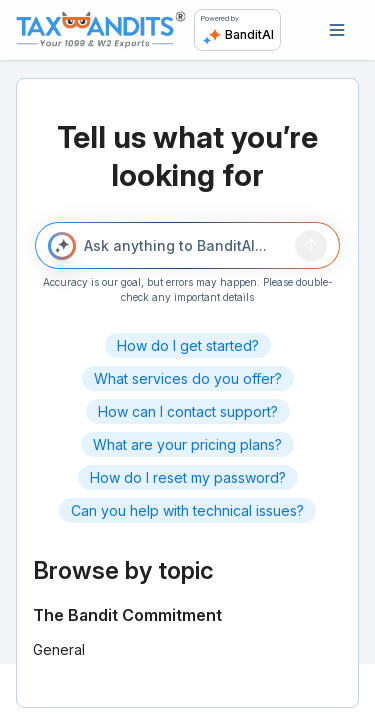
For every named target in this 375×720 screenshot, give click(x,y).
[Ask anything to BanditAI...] (186, 246)
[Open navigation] (337, 30)
